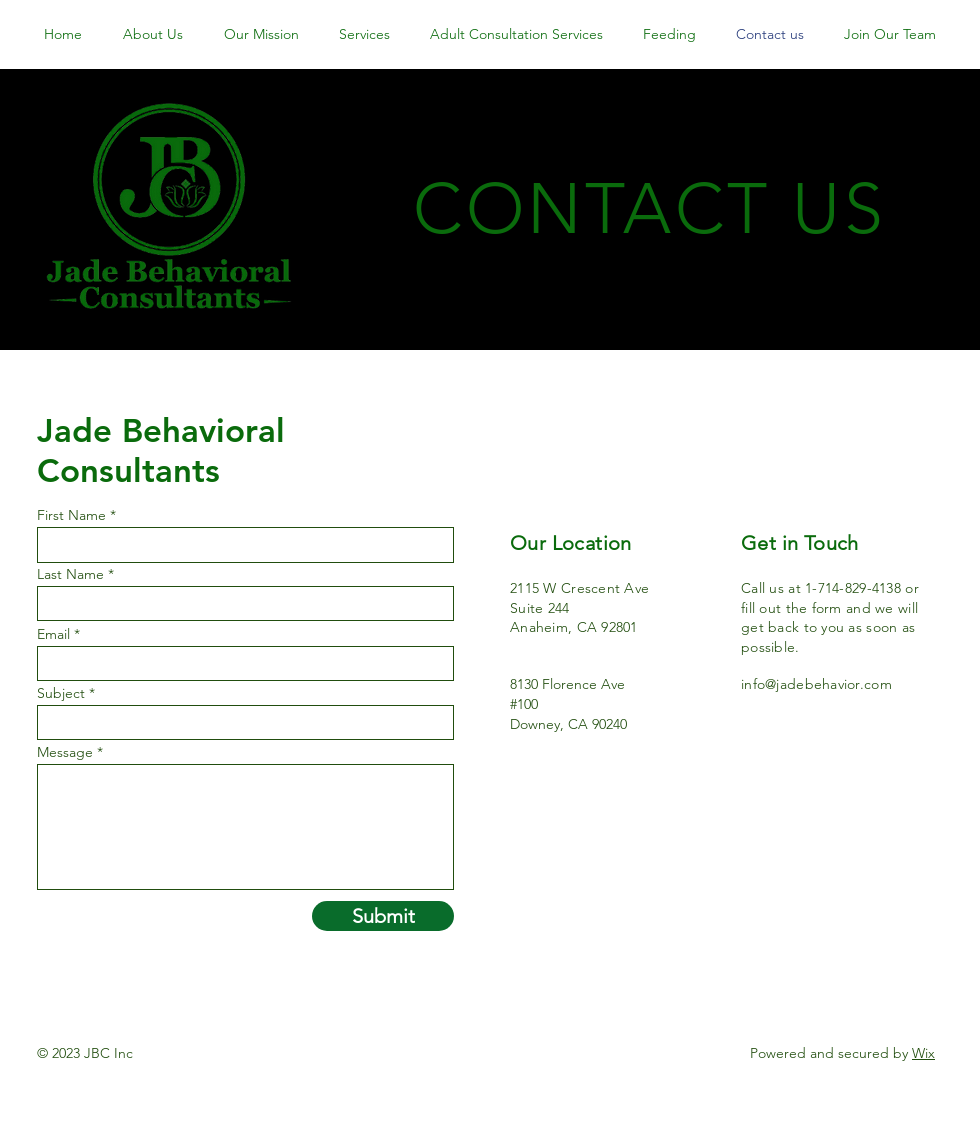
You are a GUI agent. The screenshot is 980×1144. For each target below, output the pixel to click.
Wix (923, 1053)
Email (53, 634)
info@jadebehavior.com (816, 684)
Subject (61, 693)
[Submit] (383, 916)
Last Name (70, 574)
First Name (71, 515)
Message (65, 752)
